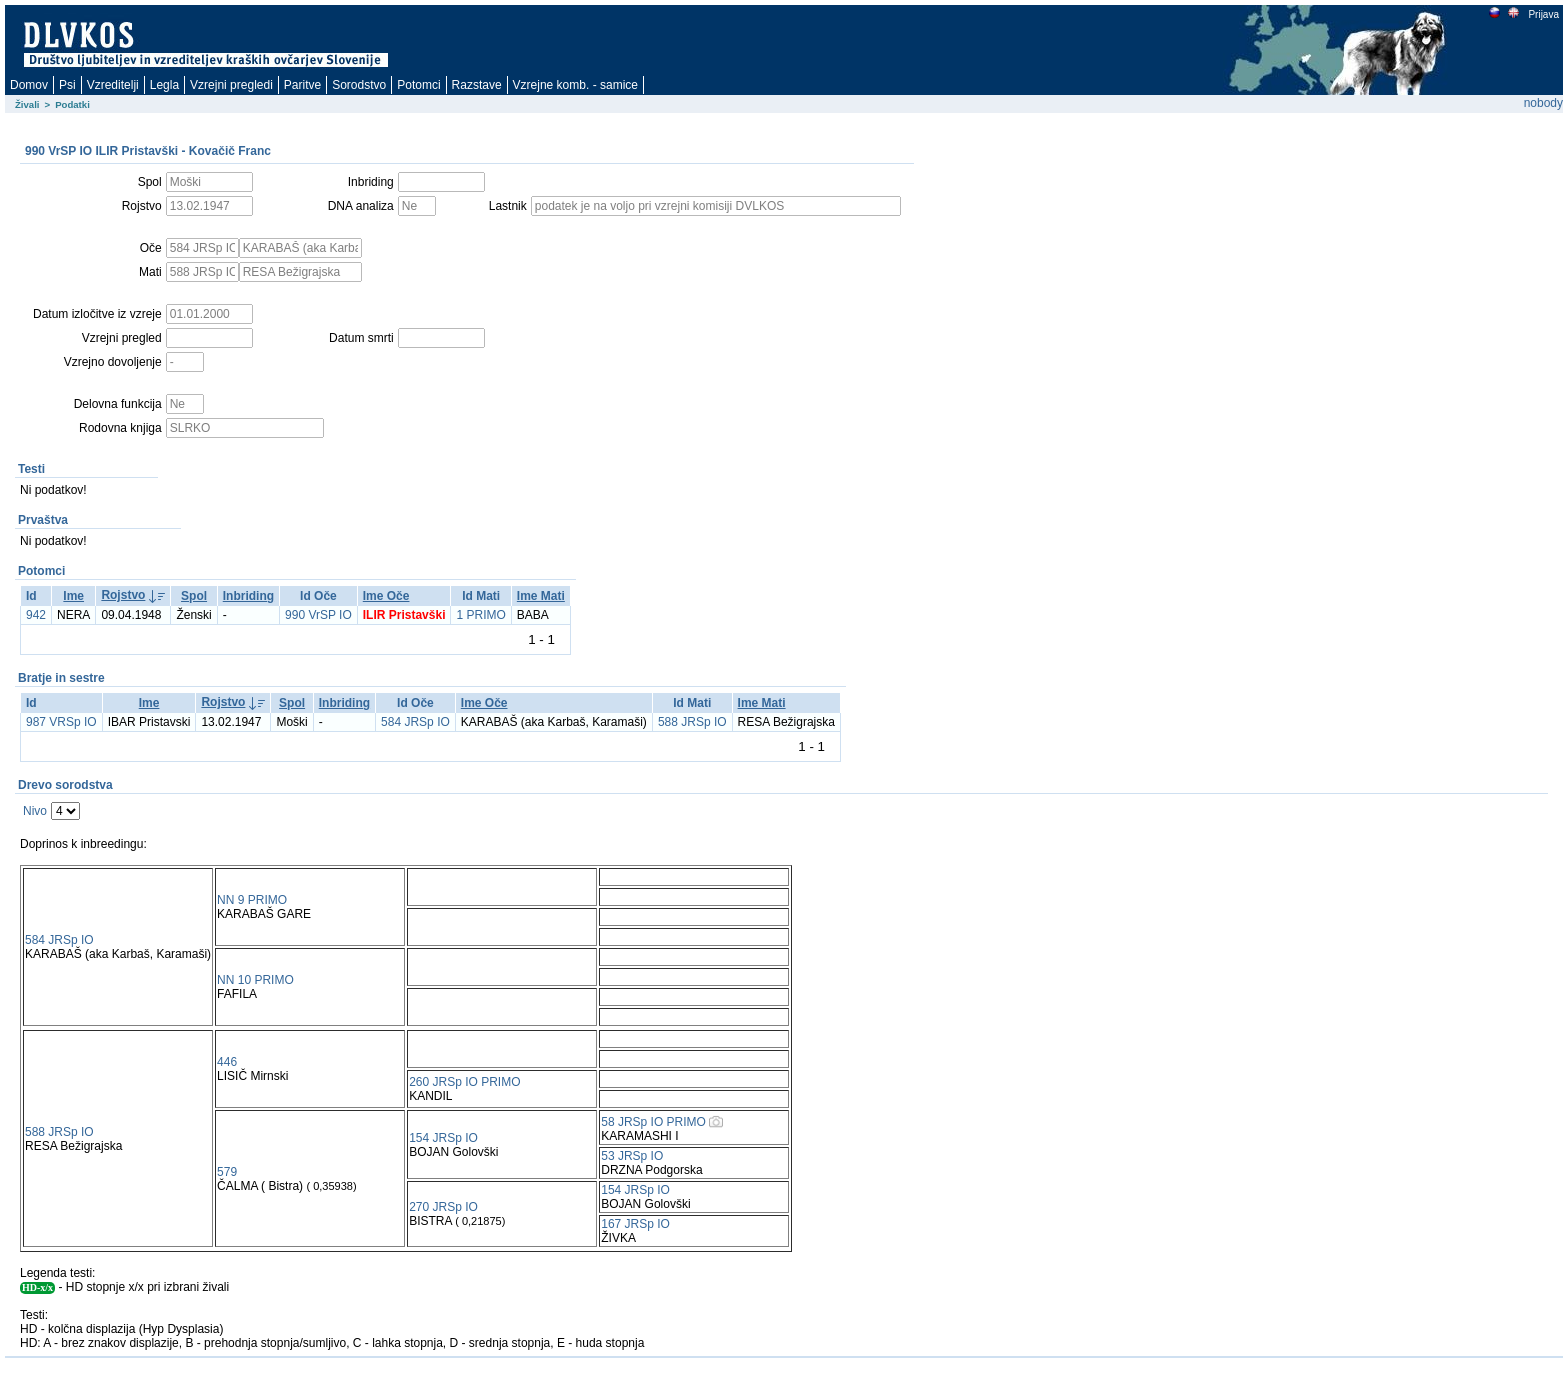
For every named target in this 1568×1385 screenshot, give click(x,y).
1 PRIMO (480, 615)
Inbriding (248, 596)
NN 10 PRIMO (255, 980)
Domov (29, 85)
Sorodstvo (359, 85)
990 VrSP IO (318, 615)
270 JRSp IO (443, 1207)
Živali (27, 104)
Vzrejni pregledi (231, 85)
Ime (73, 596)
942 (36, 615)
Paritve (302, 85)
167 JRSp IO (635, 1224)
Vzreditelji (113, 85)
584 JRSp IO (415, 722)
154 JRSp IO (443, 1138)
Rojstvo (123, 595)
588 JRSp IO (692, 722)
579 (227, 1172)
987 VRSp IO (61, 722)
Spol (194, 596)
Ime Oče (386, 596)
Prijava (1543, 14)
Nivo (35, 811)
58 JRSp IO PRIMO (653, 1122)
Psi (67, 85)
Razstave (477, 85)
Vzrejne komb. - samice (575, 85)
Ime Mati (541, 596)
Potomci (418, 85)
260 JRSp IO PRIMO (464, 1082)
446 (227, 1062)
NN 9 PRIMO (252, 900)
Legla (164, 85)
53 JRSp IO (632, 1156)
